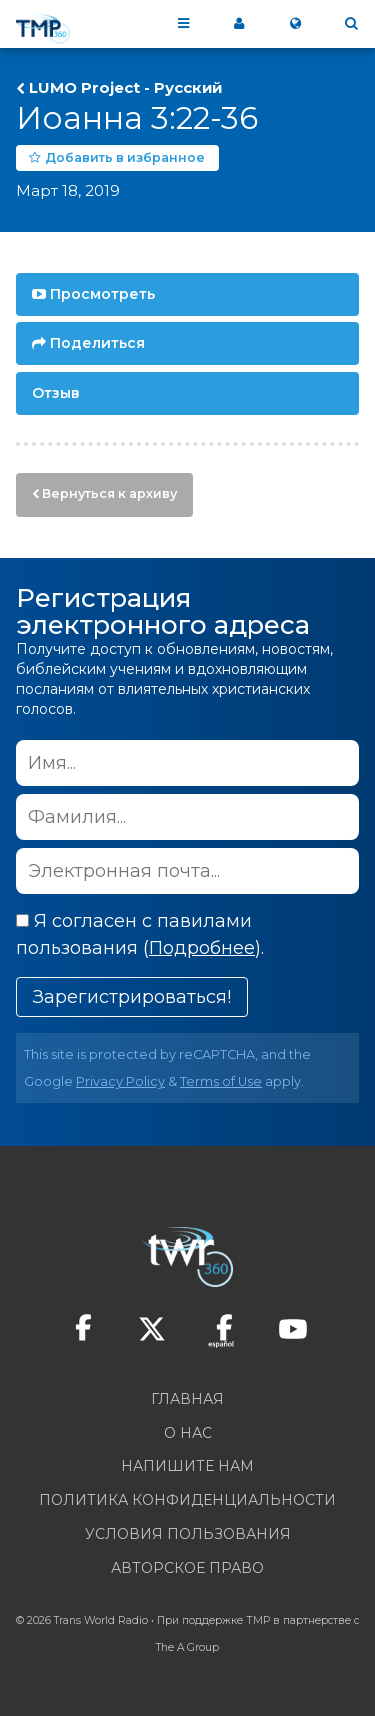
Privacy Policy (120, 1081)
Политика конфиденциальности (187, 1500)
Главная (187, 1399)
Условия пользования (188, 1534)
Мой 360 (239, 24)
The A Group (187, 1647)
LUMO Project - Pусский (125, 88)
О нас (188, 1433)
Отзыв (56, 393)
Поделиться (97, 343)
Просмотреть (102, 294)
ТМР (258, 1620)
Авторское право (187, 1568)
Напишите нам (187, 1466)
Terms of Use (221, 1081)
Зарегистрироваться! (132, 997)
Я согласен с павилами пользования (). (140, 934)
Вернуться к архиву (109, 493)
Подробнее (202, 948)
